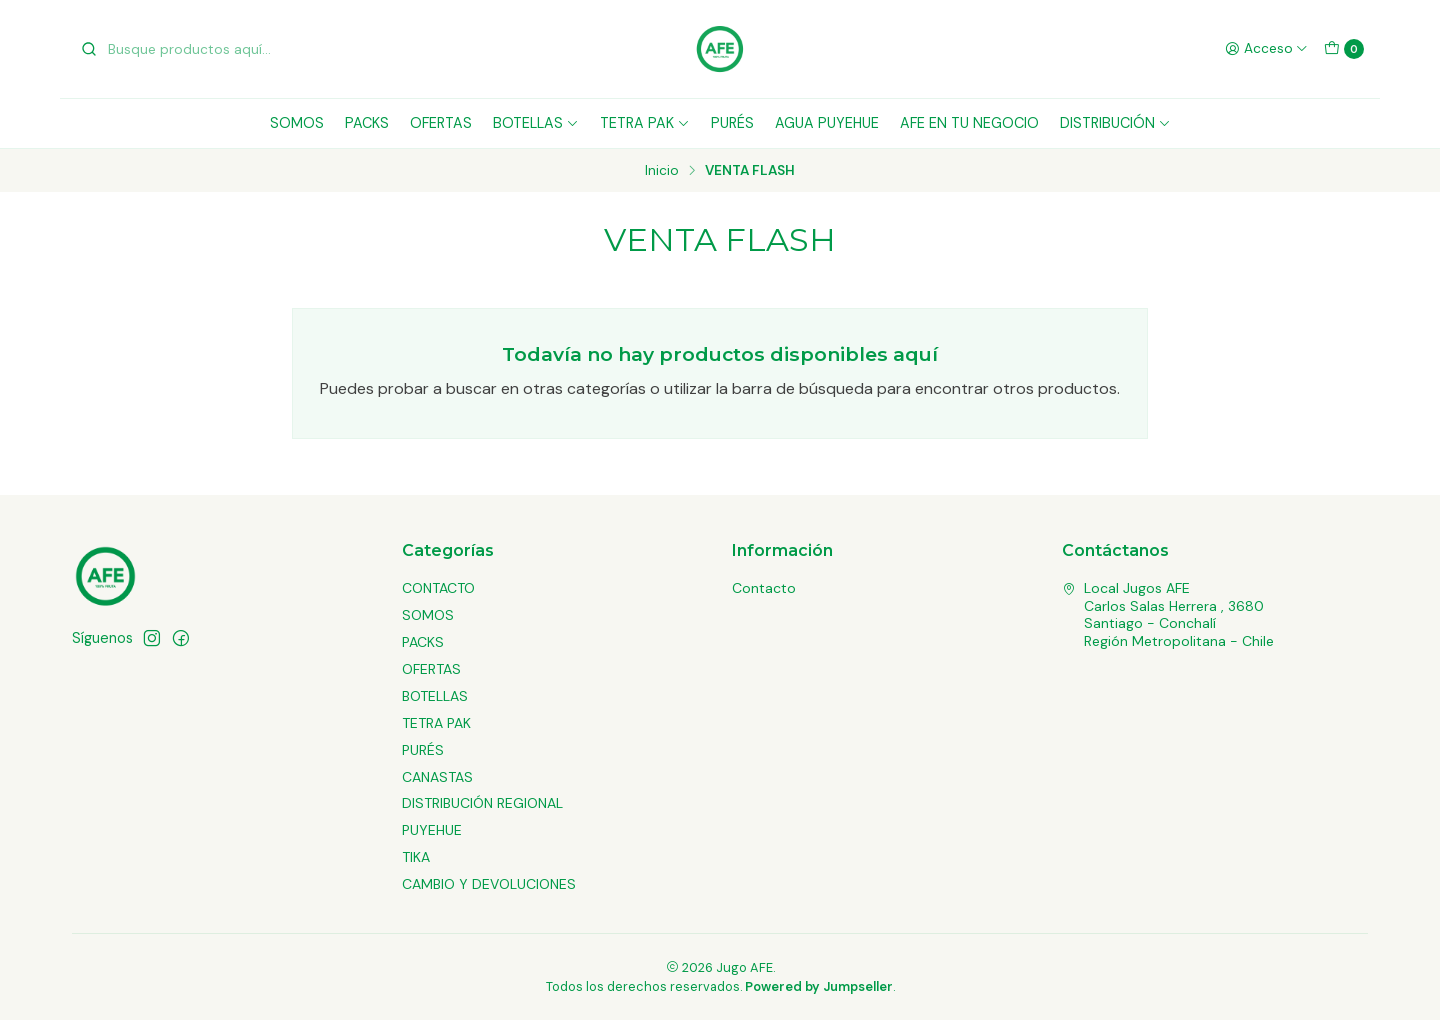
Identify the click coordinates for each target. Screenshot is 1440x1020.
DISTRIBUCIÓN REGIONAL (482, 803)
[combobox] (182, 49)
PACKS (367, 123)
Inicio (662, 171)
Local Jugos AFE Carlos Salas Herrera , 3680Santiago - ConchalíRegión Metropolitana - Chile (1168, 614)
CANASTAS (437, 777)
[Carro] (1344, 49)
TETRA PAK (645, 123)
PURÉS (732, 123)
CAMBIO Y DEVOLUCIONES (489, 884)
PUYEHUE (432, 830)
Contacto (764, 588)
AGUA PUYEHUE (827, 123)
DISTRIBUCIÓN (1115, 123)
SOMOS (297, 123)
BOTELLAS (536, 123)
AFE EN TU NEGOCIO (969, 123)
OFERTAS (441, 123)
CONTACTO (438, 588)
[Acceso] (1266, 49)
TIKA (416, 857)
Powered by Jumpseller (819, 986)
